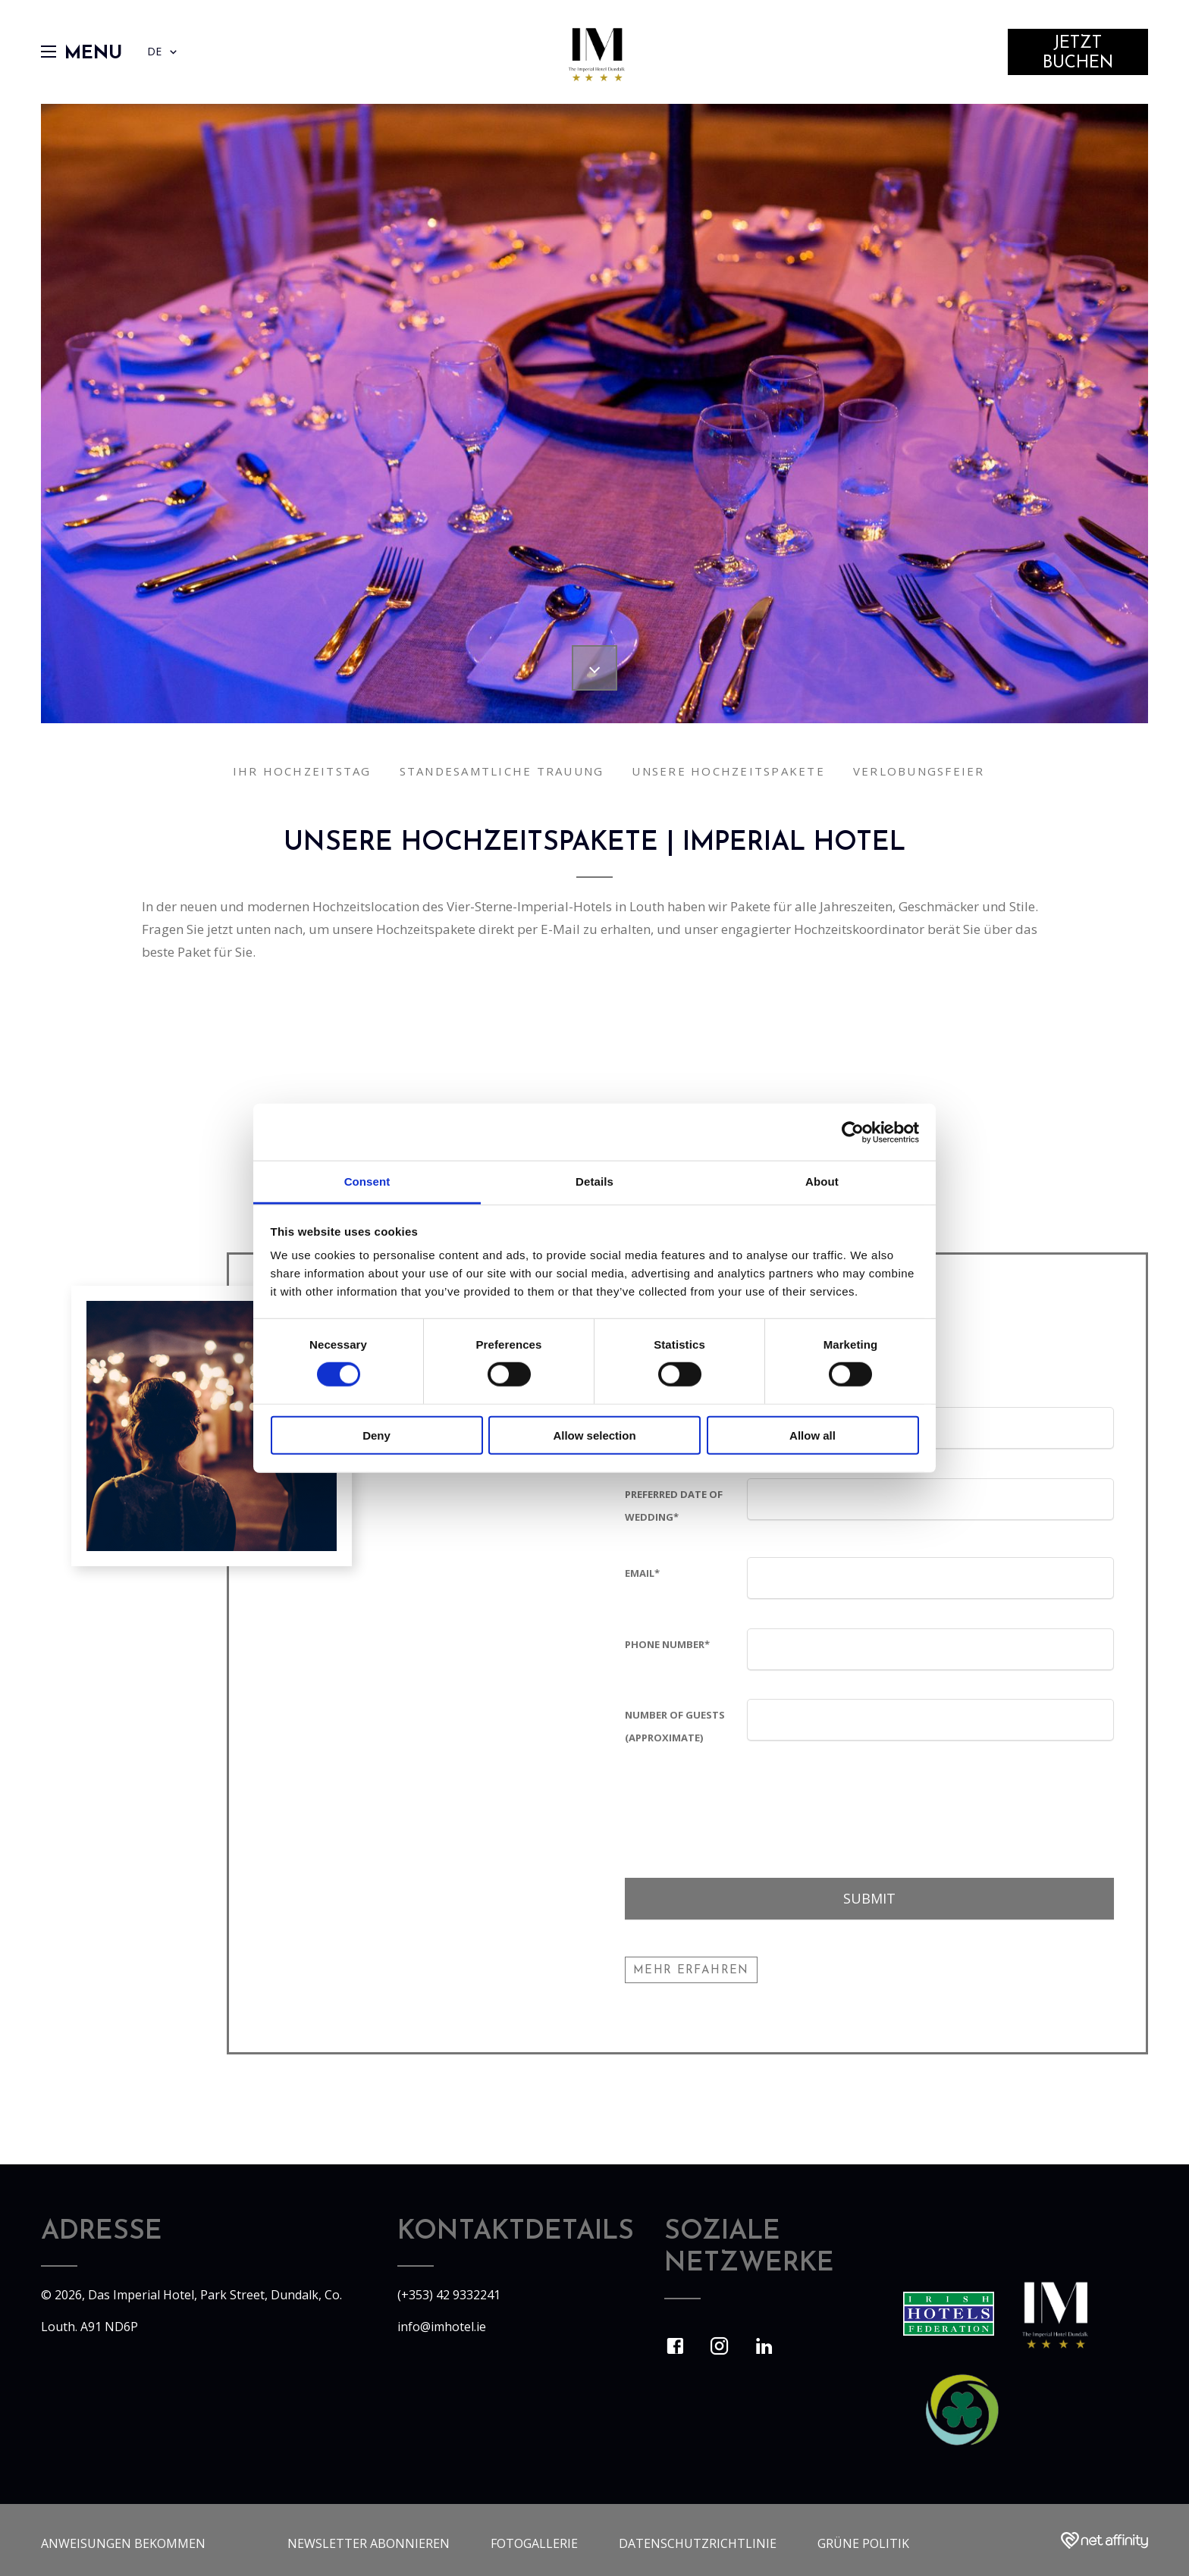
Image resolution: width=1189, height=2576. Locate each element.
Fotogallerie (534, 2543)
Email (642, 1573)
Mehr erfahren (691, 1970)
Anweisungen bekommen (123, 2543)
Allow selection (594, 1435)
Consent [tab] (367, 1181)
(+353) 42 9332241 (448, 2294)
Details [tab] (594, 1181)
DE (164, 52)
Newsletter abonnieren (368, 2543)
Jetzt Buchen (1078, 54)
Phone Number (667, 1644)
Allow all (812, 1435)
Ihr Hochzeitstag (302, 771)
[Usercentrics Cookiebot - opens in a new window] (852, 1131)
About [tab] (822, 1181)
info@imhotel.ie (441, 2326)
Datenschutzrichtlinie (697, 2543)
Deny (376, 1435)
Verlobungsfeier (919, 771)
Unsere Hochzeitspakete (728, 771)
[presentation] (862, 1807)
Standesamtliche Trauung (502, 771)
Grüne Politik (863, 2543)
